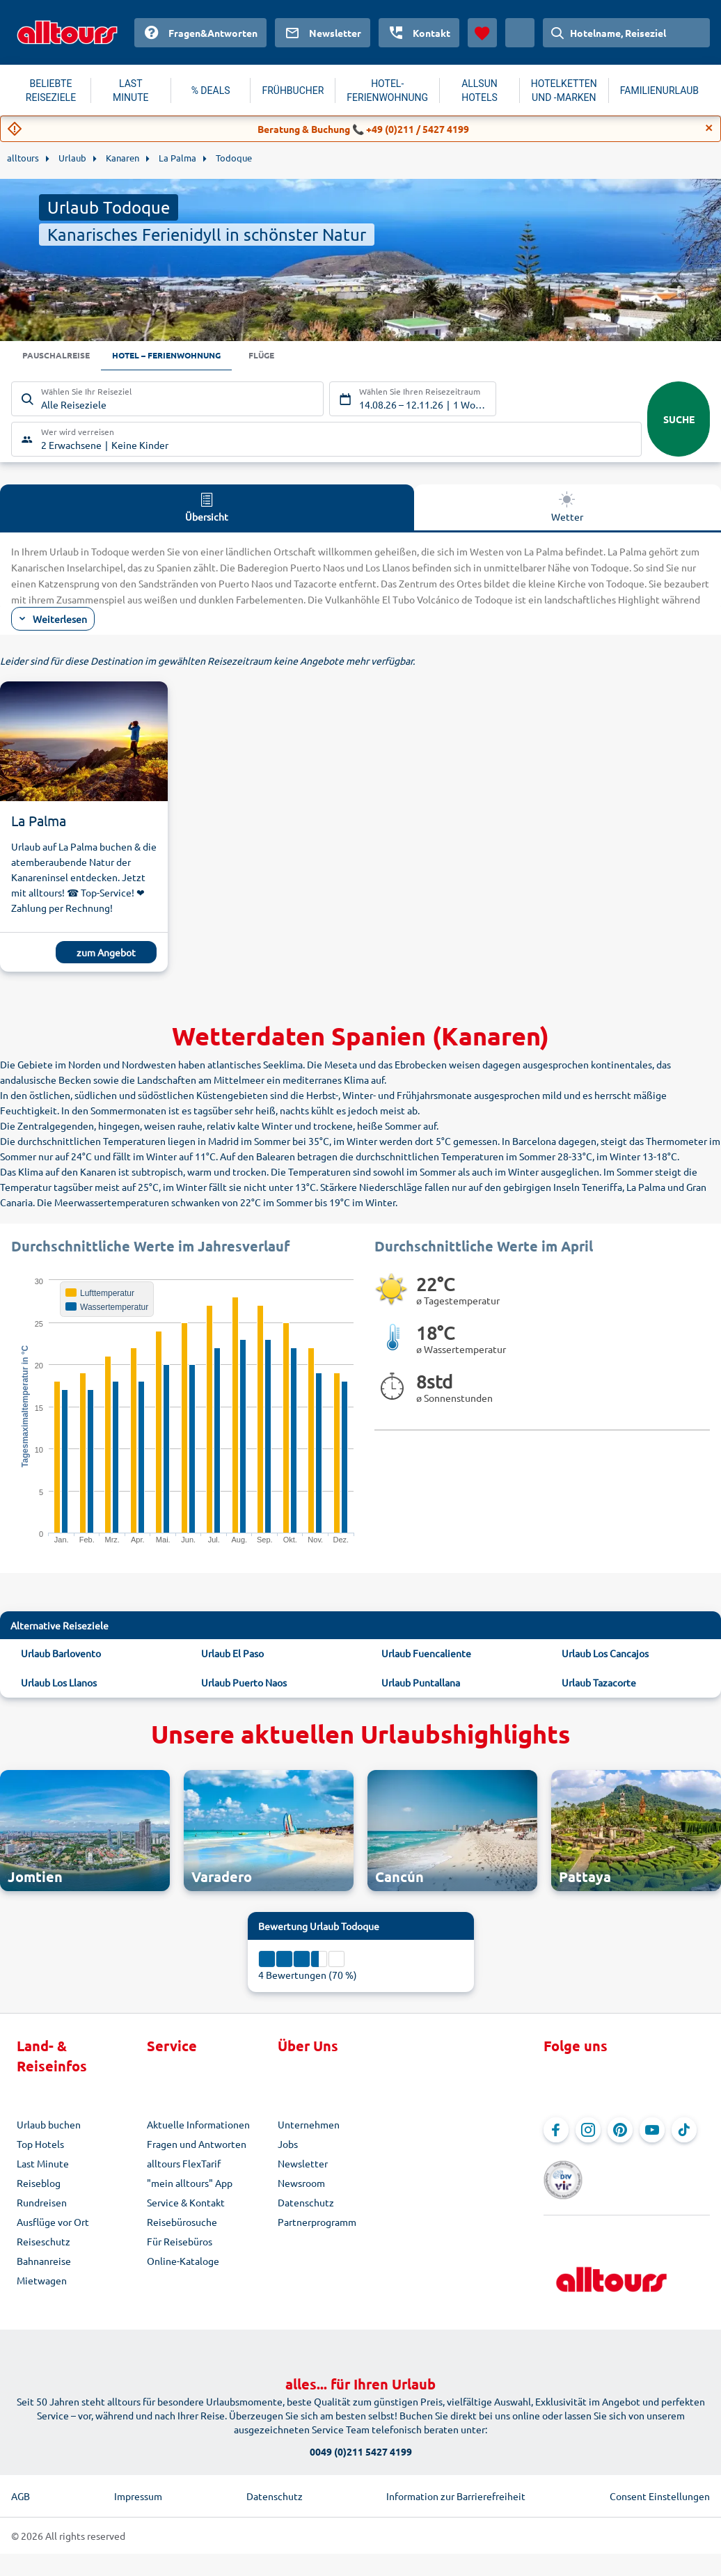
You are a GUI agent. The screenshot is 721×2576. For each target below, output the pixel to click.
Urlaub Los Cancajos (605, 1654)
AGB (20, 2476)
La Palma (38, 821)
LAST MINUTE (130, 90)
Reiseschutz (43, 2243)
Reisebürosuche (182, 2224)
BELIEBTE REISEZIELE (51, 90)
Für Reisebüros (179, 2243)
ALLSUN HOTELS (479, 90)
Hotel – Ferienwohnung (184, 356)
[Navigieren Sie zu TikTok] (684, 2131)
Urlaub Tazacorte (599, 1683)
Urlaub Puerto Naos (244, 1683)
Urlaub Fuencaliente (426, 1654)
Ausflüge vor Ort (53, 2224)
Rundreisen (42, 2204)
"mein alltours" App (189, 2185)
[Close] (709, 128)
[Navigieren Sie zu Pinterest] (620, 2131)
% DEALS (210, 90)
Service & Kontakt (186, 2204)
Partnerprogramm (317, 2224)
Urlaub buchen (49, 2126)
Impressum (138, 2476)
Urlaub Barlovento (61, 1654)
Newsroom (301, 2185)
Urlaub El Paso (232, 1654)
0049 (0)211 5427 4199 (361, 2432)
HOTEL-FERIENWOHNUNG (387, 90)
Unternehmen (309, 2126)
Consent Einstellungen (660, 2476)
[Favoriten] (482, 32)
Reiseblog (39, 2185)
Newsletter (303, 2165)
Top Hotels (40, 2146)
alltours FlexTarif (184, 2165)
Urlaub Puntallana (420, 1683)
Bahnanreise (44, 2263)
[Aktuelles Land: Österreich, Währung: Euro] (519, 32)
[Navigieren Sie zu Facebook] (556, 2131)
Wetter (567, 508)
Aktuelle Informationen (198, 2126)
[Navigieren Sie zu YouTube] (652, 2131)
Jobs (288, 2146)
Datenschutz (306, 2204)
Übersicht (206, 508)
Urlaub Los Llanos (59, 1683)
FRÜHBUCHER (293, 90)
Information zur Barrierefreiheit (455, 2476)
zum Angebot (106, 953)
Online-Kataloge (183, 2263)
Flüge (291, 356)
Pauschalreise (60, 356)
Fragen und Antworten (196, 2146)
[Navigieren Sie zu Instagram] (588, 2131)
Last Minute (43, 2165)
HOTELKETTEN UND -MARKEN (564, 90)
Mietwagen (42, 2282)
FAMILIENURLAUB (659, 90)
